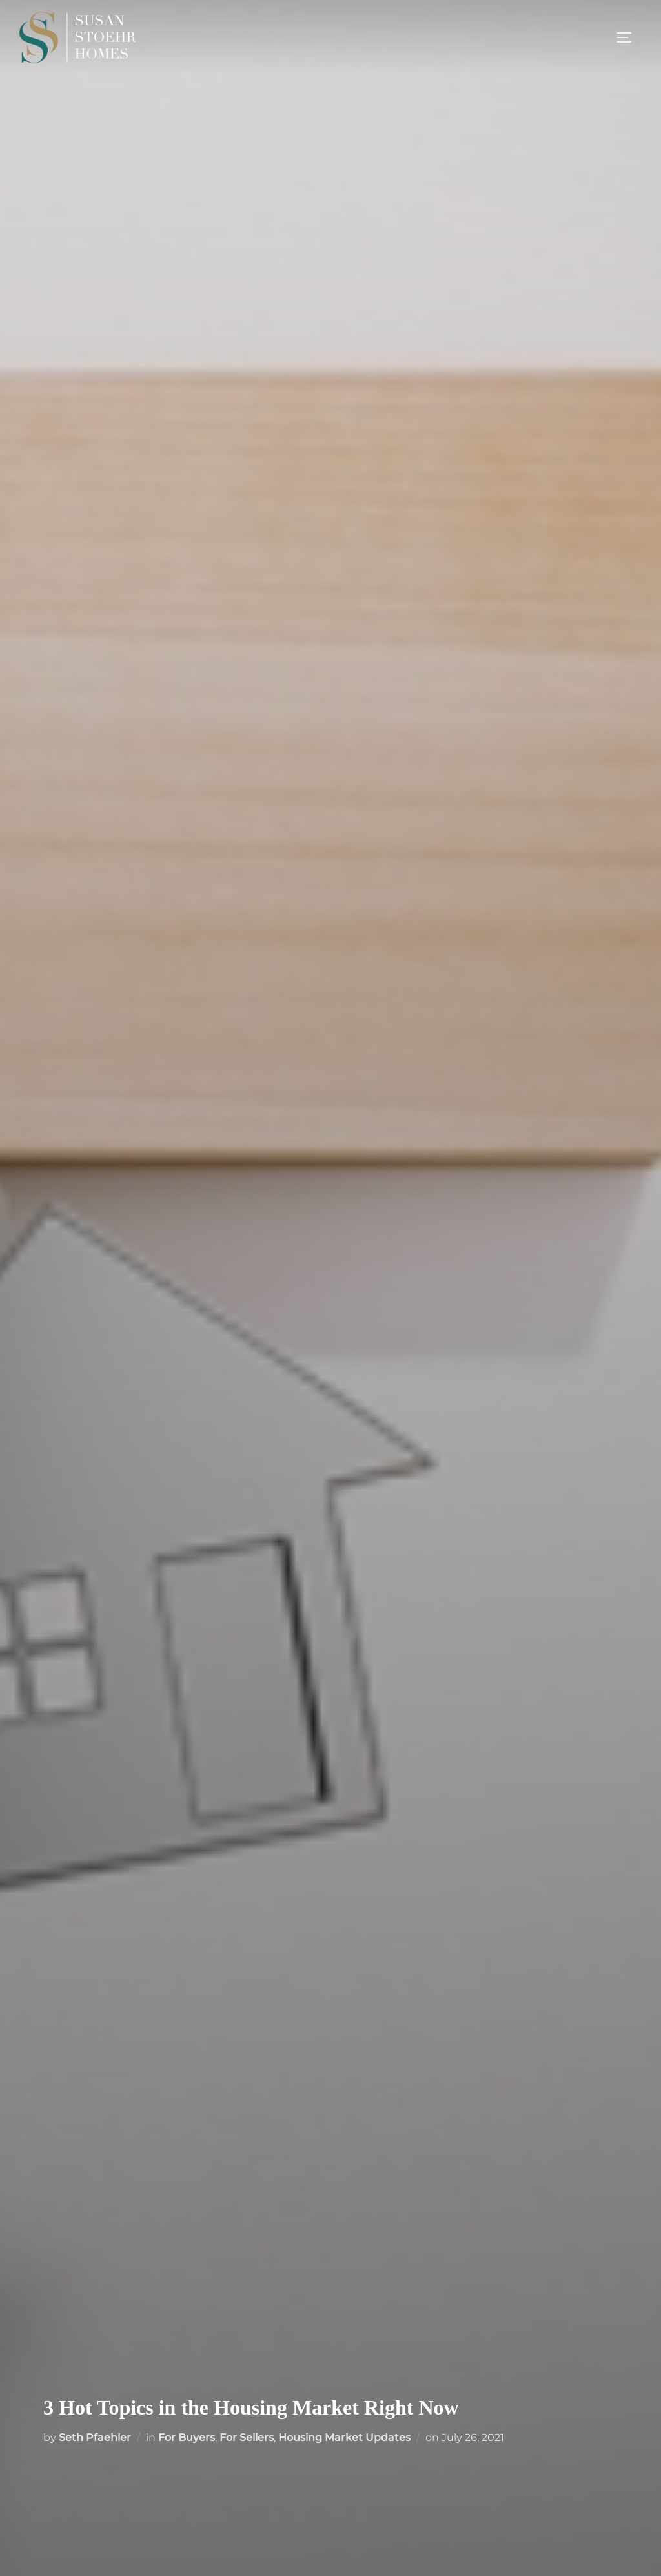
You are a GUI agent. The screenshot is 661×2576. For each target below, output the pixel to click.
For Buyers (186, 2437)
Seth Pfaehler (95, 2437)
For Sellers (246, 2437)
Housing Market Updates (344, 2437)
